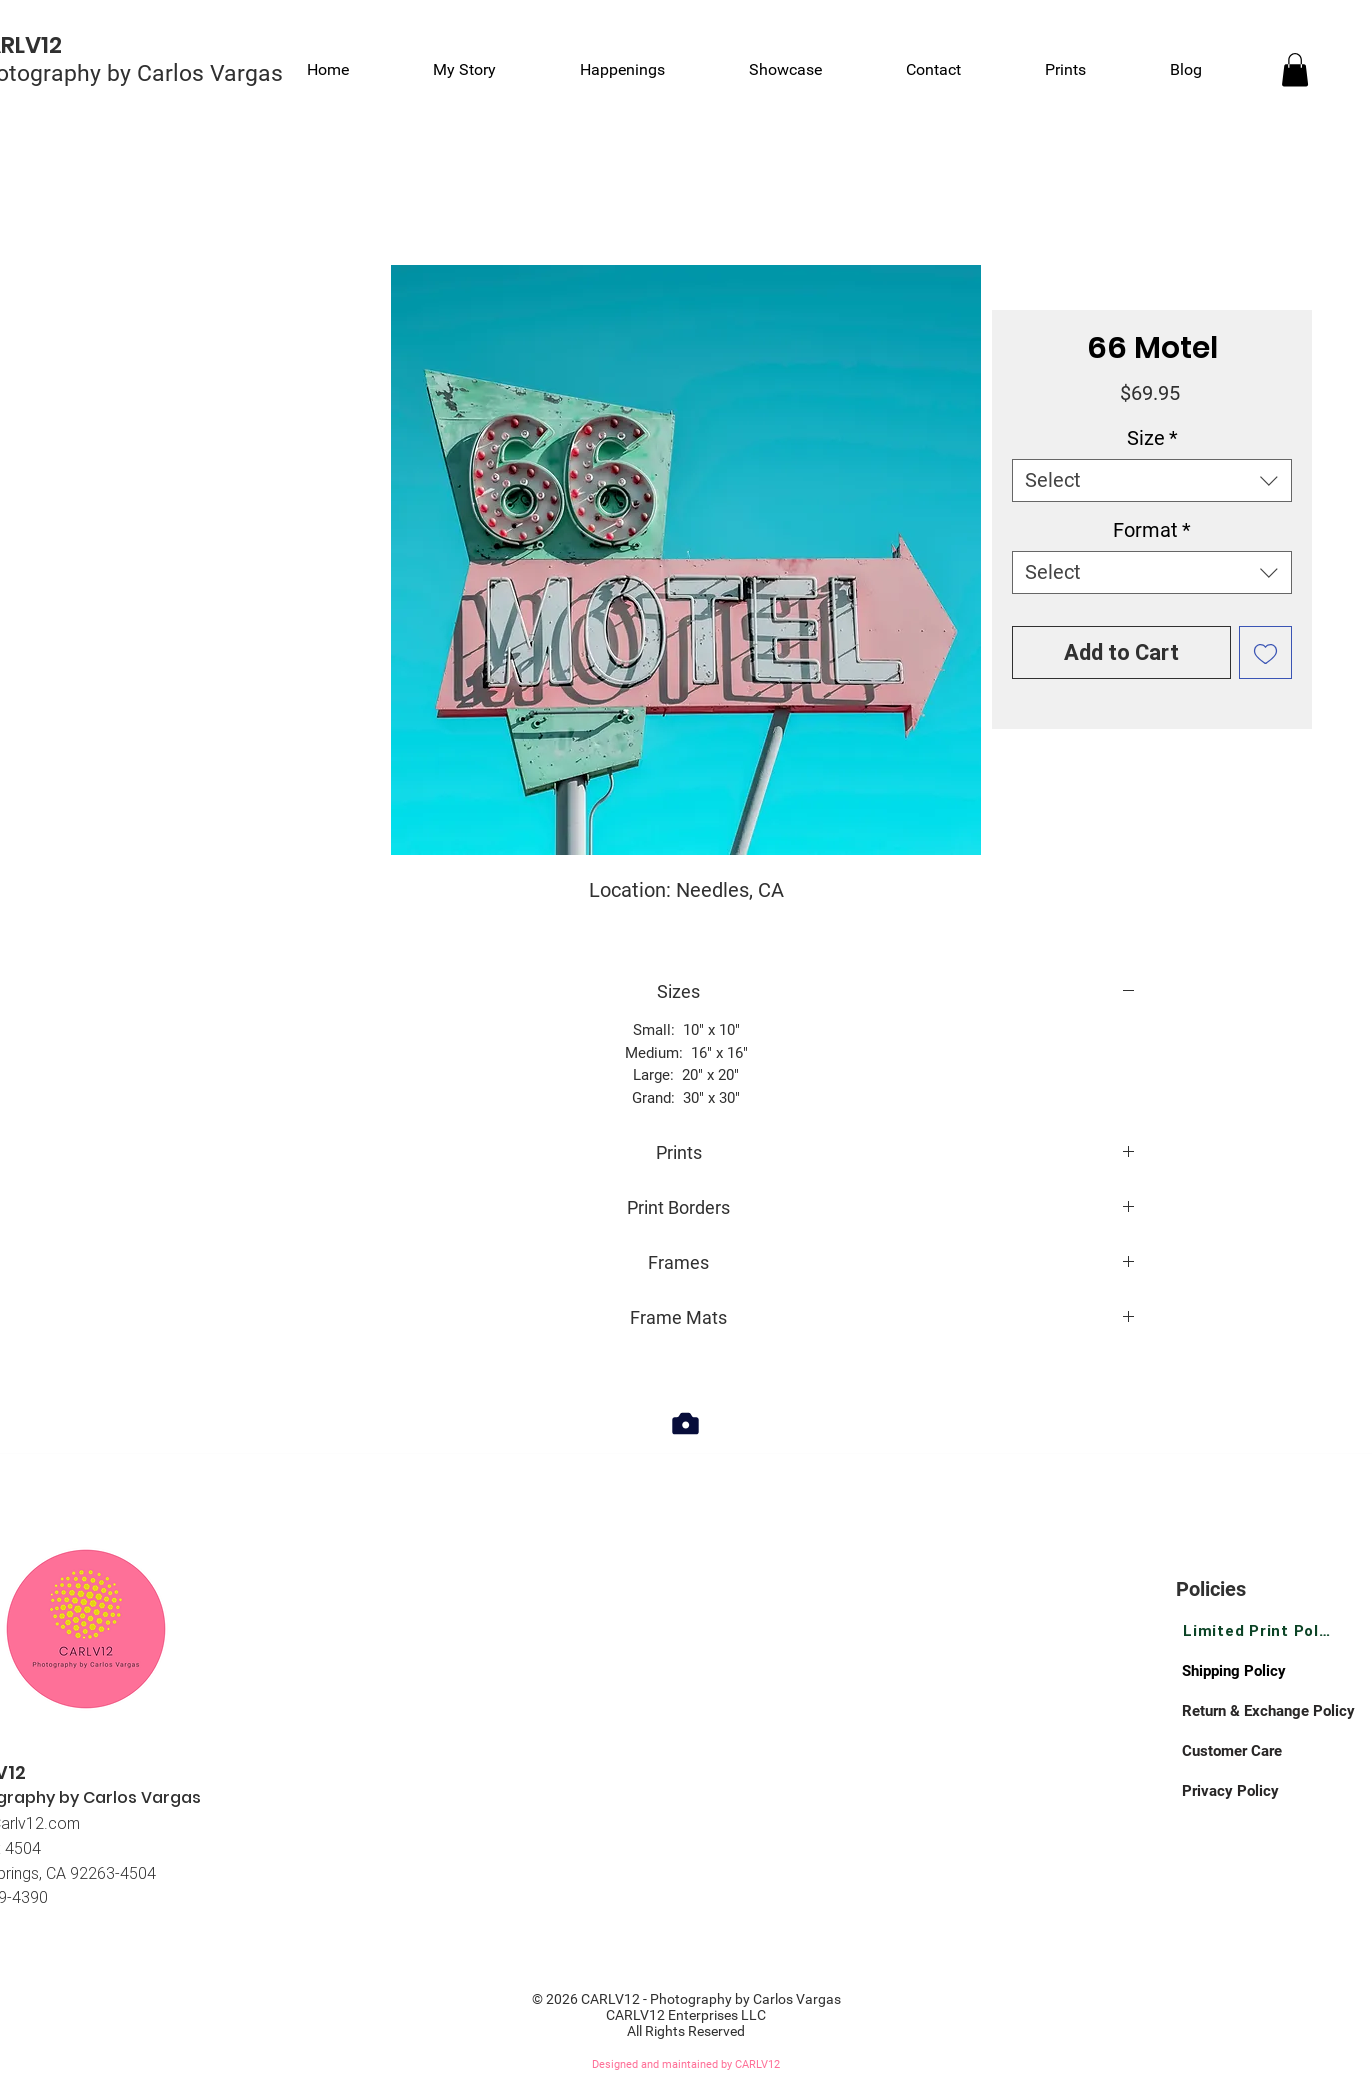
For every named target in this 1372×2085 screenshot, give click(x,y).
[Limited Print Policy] (1258, 1631)
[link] (1295, 69)
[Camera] (685, 1423)
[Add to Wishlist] (1265, 652)
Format (1152, 530)
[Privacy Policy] (1253, 1791)
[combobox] (1152, 480)
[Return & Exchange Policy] (1274, 1711)
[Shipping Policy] (1253, 1671)
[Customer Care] (1253, 1751)
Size (1152, 438)
